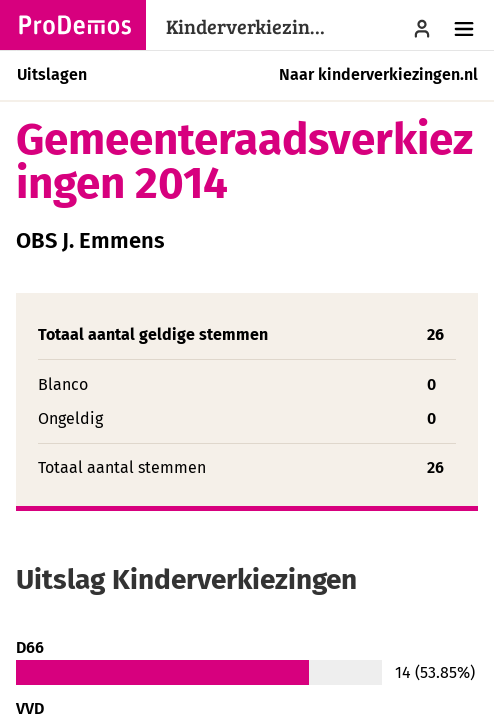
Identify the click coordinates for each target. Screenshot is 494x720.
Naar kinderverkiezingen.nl (378, 74)
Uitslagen (52, 74)
